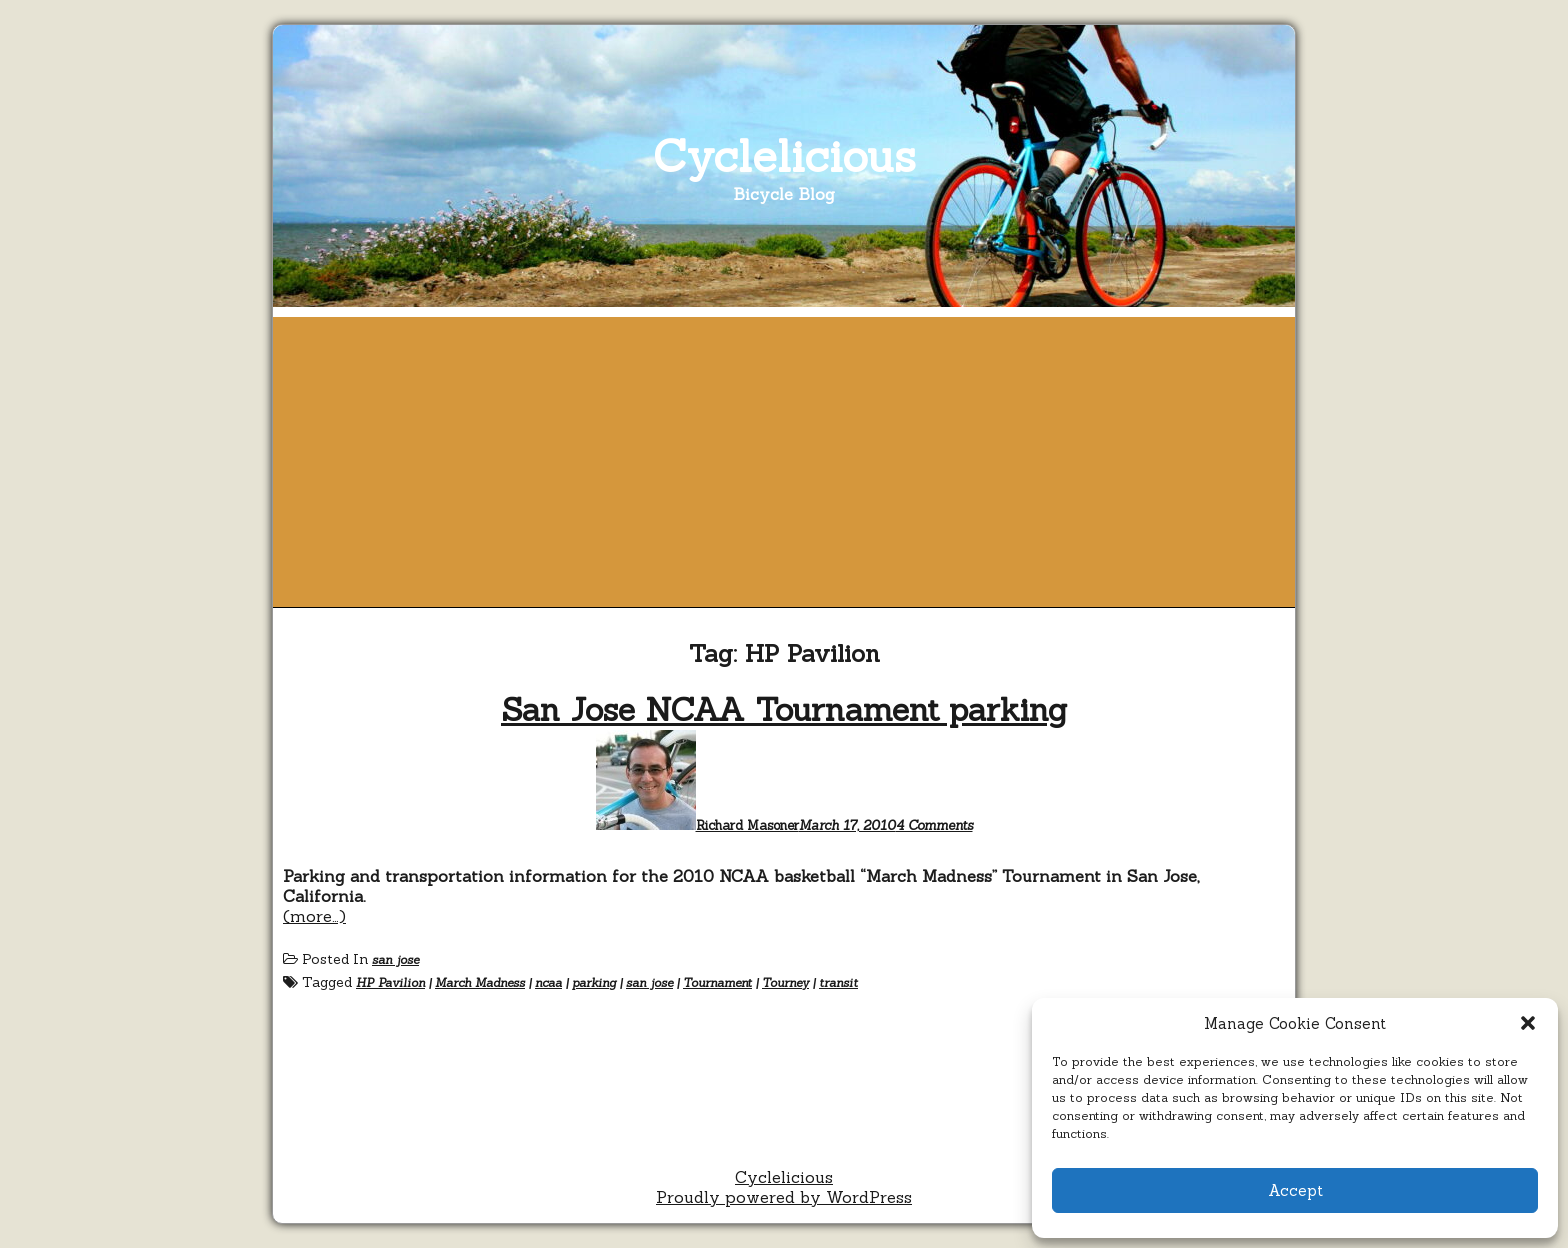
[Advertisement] (784, 457)
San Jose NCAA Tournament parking (784, 709)
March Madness (480, 982)
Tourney (785, 982)
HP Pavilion (390, 982)
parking (594, 982)
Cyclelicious (784, 155)
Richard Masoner (747, 825)
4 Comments (934, 825)
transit (838, 982)
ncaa (548, 982)
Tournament (717, 982)
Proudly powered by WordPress (784, 1197)
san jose (395, 959)
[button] (1528, 1023)
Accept (1295, 1190)
